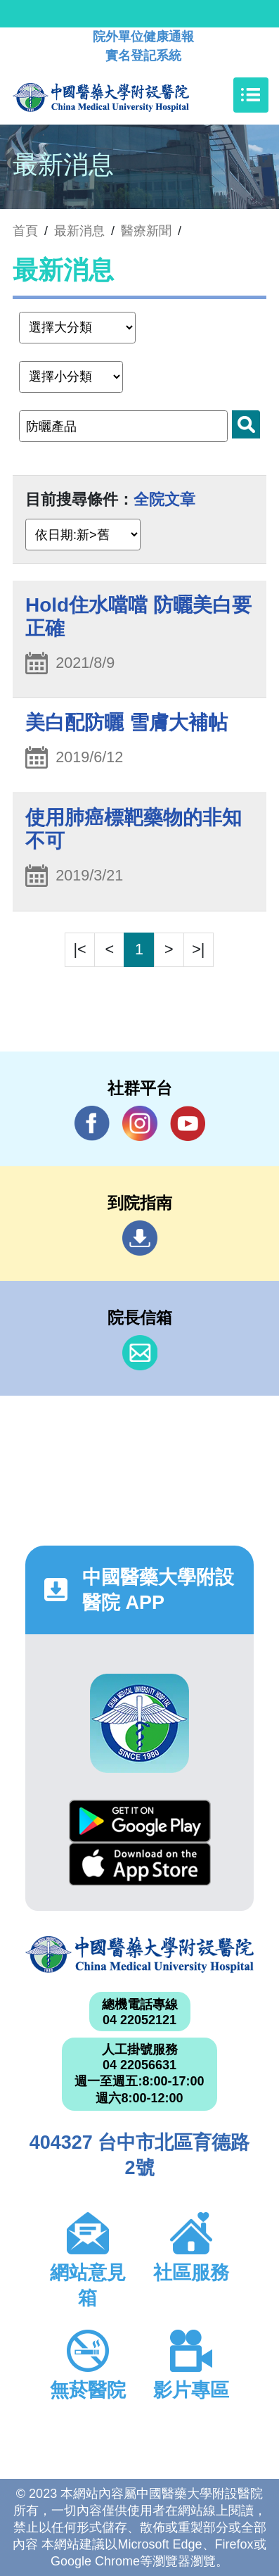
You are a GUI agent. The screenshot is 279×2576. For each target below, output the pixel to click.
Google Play (140, 1821)
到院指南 (139, 1238)
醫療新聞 (146, 231)
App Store (140, 1864)
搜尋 (246, 424)
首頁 (25, 231)
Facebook (92, 1123)
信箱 (139, 1352)
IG (139, 1123)
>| (198, 949)
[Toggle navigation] (250, 95)
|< (80, 949)
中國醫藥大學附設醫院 (139, 1954)
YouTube (187, 1123)
